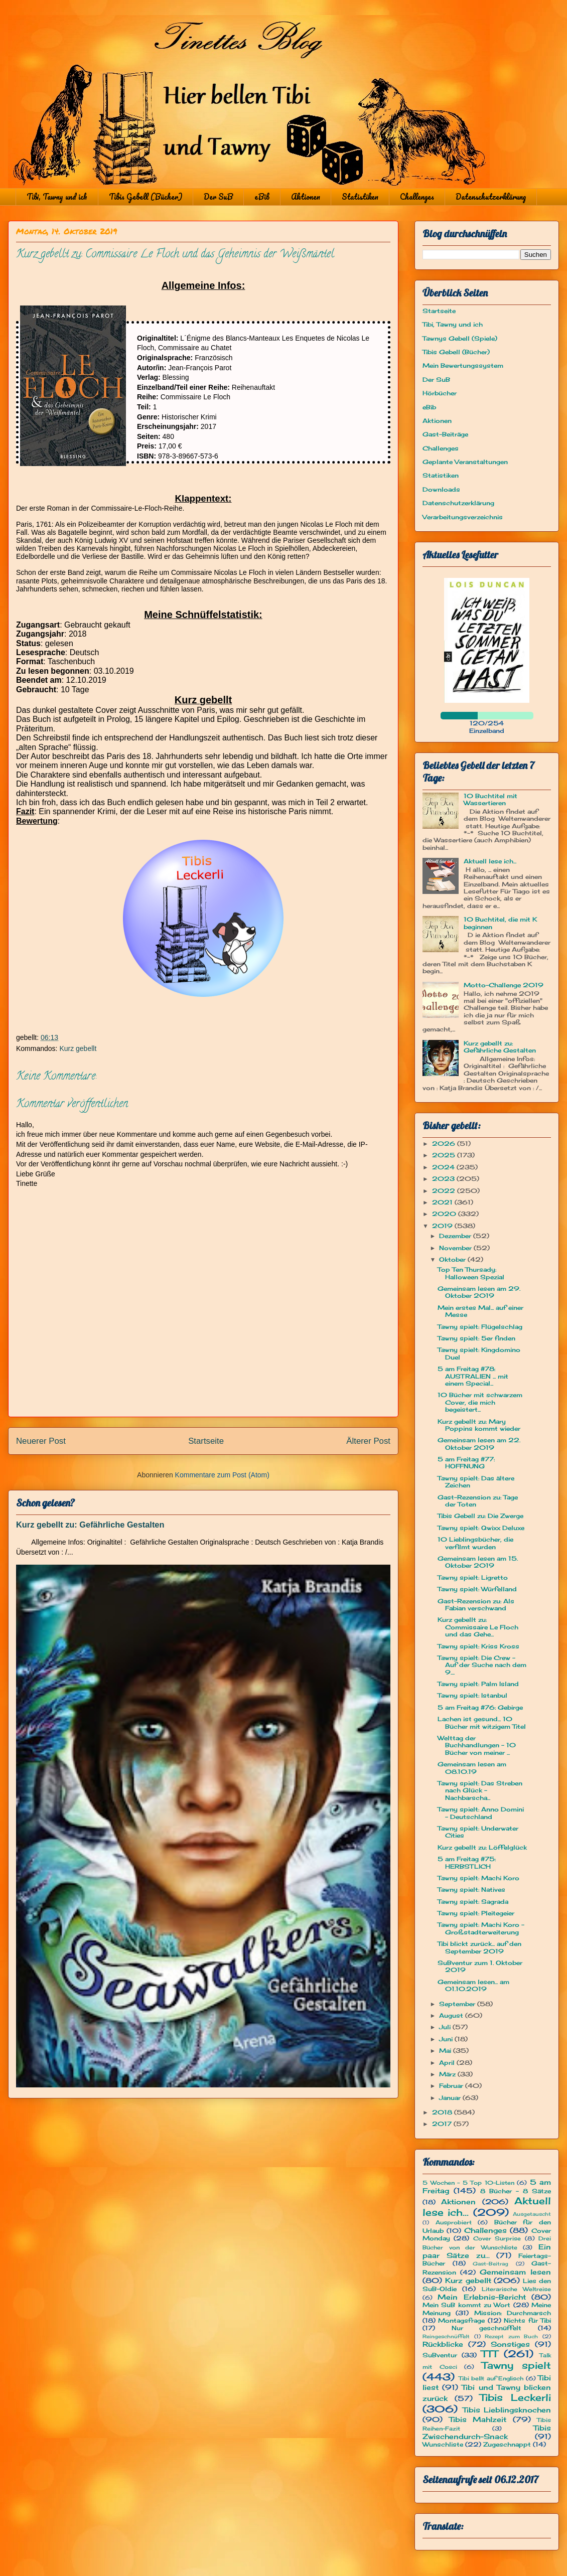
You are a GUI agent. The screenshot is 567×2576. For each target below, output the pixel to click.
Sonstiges (510, 2344)
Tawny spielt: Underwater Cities (478, 1832)
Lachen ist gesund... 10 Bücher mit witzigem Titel (482, 1722)
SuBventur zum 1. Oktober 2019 (480, 1966)
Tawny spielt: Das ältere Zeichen (476, 1481)
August (452, 2015)
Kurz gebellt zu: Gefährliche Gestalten (90, 1524)
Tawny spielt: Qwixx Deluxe (481, 1528)
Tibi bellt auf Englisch (491, 2378)
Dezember (456, 1236)
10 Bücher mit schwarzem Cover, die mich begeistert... (480, 1402)
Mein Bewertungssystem (462, 365)
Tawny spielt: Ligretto (473, 1577)
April (448, 2062)
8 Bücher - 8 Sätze (515, 2191)
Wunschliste (442, 2444)
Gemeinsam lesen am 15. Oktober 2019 (478, 1562)
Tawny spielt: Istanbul (472, 1695)
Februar (452, 2085)
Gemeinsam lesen (515, 2271)
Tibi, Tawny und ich (57, 197)
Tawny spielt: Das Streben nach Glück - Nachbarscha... (480, 1790)
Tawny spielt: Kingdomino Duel (479, 1353)
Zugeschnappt (507, 2444)
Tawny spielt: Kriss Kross (478, 1646)
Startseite (206, 1441)
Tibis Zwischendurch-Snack (486, 2432)
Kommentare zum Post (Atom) (222, 1475)
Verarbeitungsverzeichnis (462, 517)
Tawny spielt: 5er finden (476, 1338)
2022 (444, 1190)
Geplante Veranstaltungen (465, 462)
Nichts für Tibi (527, 2320)
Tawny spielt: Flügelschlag (480, 1326)
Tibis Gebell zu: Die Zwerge (480, 1516)
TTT (489, 2354)
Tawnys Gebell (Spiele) (459, 338)
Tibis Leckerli (515, 2397)
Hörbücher (439, 393)
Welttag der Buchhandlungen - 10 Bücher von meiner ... (477, 1745)
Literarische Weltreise (516, 2289)
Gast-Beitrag (490, 2263)
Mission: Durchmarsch (512, 2313)
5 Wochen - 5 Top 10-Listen (468, 2182)
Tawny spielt (516, 2365)
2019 (443, 1226)
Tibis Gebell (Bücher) (145, 197)
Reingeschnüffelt (446, 2336)
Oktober (453, 1259)
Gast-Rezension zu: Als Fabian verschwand (476, 1604)
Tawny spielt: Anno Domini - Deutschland (481, 1812)
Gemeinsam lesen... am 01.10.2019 (473, 1985)
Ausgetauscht (532, 2214)
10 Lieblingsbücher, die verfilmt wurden (475, 1543)
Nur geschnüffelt (487, 2328)
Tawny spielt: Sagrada (473, 1901)
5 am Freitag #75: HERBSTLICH (467, 1862)
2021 (443, 1202)
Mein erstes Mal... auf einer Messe (480, 1311)
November (456, 1248)
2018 (443, 2112)
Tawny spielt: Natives (471, 1889)
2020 (445, 1214)
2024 (444, 1167)
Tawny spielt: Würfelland (477, 1589)
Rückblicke (442, 2344)
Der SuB (218, 197)
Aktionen (305, 197)
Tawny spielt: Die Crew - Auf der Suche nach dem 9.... (482, 1665)
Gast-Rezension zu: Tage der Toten (478, 1500)
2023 (444, 1178)
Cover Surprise (497, 2238)
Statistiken (360, 197)
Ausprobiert (454, 2222)
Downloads (441, 489)
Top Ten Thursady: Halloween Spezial (471, 1273)
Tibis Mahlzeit (478, 2419)
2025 (444, 1155)
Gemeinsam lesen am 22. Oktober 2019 (479, 1443)
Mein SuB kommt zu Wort (466, 2305)
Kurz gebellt (77, 1048)
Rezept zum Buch (511, 2336)
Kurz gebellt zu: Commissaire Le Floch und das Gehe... (478, 1627)
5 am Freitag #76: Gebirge (480, 1707)
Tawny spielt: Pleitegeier (476, 1913)
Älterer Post (368, 1441)
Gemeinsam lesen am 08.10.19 (472, 1767)
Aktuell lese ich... (490, 861)
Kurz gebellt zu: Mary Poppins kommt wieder (479, 1425)
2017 (443, 2124)
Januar (451, 2097)
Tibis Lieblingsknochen (507, 2409)
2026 (444, 1143)
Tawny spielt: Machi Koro (478, 1878)
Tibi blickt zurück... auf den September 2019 (479, 1947)
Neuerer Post (41, 1441)
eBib (261, 197)
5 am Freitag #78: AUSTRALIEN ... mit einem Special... (473, 1376)
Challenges (417, 197)
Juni (447, 2039)
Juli (446, 2027)
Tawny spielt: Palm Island (478, 1684)
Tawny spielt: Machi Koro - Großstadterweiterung (481, 1928)
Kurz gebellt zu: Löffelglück (482, 1847)
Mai (446, 2050)
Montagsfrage (461, 2320)
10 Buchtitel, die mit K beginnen (500, 923)
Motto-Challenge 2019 (503, 985)
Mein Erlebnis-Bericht (481, 2297)
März (448, 2074)
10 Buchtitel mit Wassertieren (490, 799)
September (458, 2004)
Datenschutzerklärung (491, 197)
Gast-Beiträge (445, 434)
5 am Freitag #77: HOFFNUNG (466, 1462)
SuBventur (439, 2355)
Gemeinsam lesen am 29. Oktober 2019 (479, 1292)
